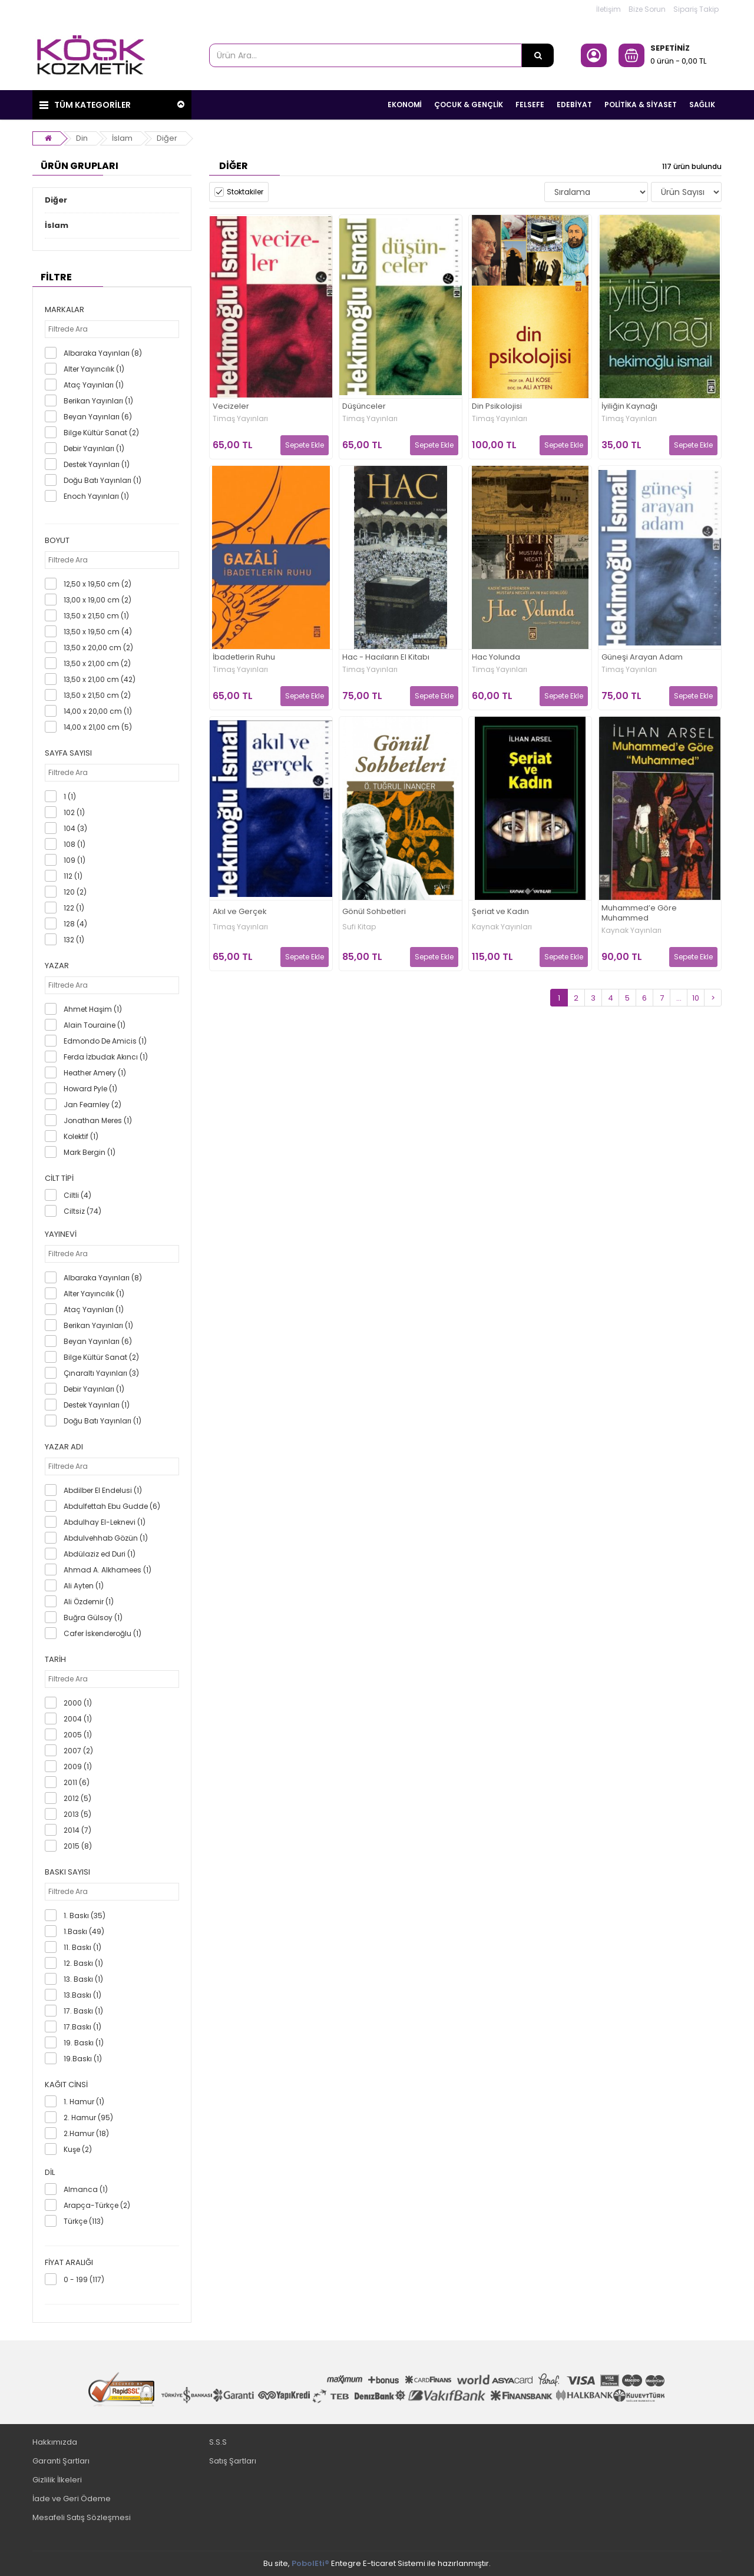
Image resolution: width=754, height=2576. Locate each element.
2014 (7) (77, 1830)
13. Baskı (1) (83, 1979)
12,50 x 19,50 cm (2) (97, 584)
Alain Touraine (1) (94, 1025)
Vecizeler (231, 407)
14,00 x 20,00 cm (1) (98, 711)
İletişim (608, 9)
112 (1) (73, 876)
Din (82, 138)
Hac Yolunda (496, 658)
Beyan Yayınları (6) (98, 417)
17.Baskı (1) (82, 2027)
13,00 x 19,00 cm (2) (97, 600)
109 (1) (74, 860)
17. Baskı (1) (83, 2011)
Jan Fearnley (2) (92, 1105)
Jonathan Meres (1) (98, 1120)
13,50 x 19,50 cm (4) (98, 632)
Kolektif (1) (81, 1136)
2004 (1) (78, 1719)
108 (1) (74, 844)
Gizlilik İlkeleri (57, 2479)
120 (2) (75, 892)
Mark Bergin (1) (89, 1152)
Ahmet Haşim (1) (93, 1009)
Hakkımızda (54, 2442)
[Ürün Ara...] (538, 55)
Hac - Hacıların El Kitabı (385, 658)
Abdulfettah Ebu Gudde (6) (112, 1506)
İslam (122, 138)
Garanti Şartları (61, 2460)
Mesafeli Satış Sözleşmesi (81, 2517)
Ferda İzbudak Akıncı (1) (106, 1057)
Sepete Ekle (304, 445)
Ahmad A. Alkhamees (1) (107, 1570)
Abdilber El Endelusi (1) (103, 1490)
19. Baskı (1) (84, 2043)
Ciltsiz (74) (82, 1211)
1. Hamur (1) (84, 2102)
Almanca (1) (86, 2189)
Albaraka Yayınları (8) (103, 353)
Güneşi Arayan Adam (642, 658)
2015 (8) (78, 1846)
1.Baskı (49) (84, 1931)
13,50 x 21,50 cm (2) (97, 695)
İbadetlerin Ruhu (244, 658)
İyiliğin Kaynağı (629, 407)
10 (695, 998)
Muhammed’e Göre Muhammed (639, 913)
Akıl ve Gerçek (240, 912)
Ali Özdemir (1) (89, 1602)
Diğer (167, 138)
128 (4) (75, 924)
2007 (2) (78, 1751)
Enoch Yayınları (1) (96, 496)
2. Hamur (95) (88, 2118)
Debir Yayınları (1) (94, 448)
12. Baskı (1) (83, 1963)
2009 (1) (78, 1767)
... (679, 998)
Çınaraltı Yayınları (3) (101, 1373)
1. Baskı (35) (84, 1916)
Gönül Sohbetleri (374, 912)
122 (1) (74, 908)
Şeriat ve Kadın (500, 912)
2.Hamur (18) (86, 2133)
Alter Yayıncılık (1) (94, 369)
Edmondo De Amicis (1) (105, 1041)
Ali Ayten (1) (84, 1586)
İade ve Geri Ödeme (71, 2498)
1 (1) (70, 797)
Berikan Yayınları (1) (98, 401)
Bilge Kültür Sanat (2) (101, 433)
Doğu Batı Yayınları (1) (102, 480)
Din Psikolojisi (497, 407)
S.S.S (218, 2442)
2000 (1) (78, 1703)
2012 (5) (77, 1798)
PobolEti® (310, 2563)
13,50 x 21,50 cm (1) (96, 616)
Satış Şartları (232, 2460)
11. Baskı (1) (82, 1947)
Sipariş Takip (696, 9)
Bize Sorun (647, 9)
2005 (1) (78, 1735)
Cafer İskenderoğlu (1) (102, 1633)
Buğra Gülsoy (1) (93, 1618)
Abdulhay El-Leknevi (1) (104, 1522)
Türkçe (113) (84, 2221)
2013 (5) (77, 1814)
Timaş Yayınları (240, 419)
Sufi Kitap (359, 927)
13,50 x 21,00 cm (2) (97, 663)
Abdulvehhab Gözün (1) (106, 1538)
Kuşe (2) (78, 2149)
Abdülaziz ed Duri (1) (99, 1554)
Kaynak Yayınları (502, 927)
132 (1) (74, 940)
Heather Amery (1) (95, 1073)
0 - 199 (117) (84, 2279)
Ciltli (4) (77, 1195)
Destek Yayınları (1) (97, 464)
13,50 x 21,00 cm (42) (99, 679)
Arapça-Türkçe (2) (97, 2205)
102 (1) (74, 812)
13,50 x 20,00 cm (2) (98, 648)
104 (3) (75, 828)
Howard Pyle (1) (90, 1089)
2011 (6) (77, 1782)
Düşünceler (364, 407)
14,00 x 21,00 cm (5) (98, 727)
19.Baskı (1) (83, 2059)
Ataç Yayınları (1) (94, 385)
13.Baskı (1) (82, 1995)
